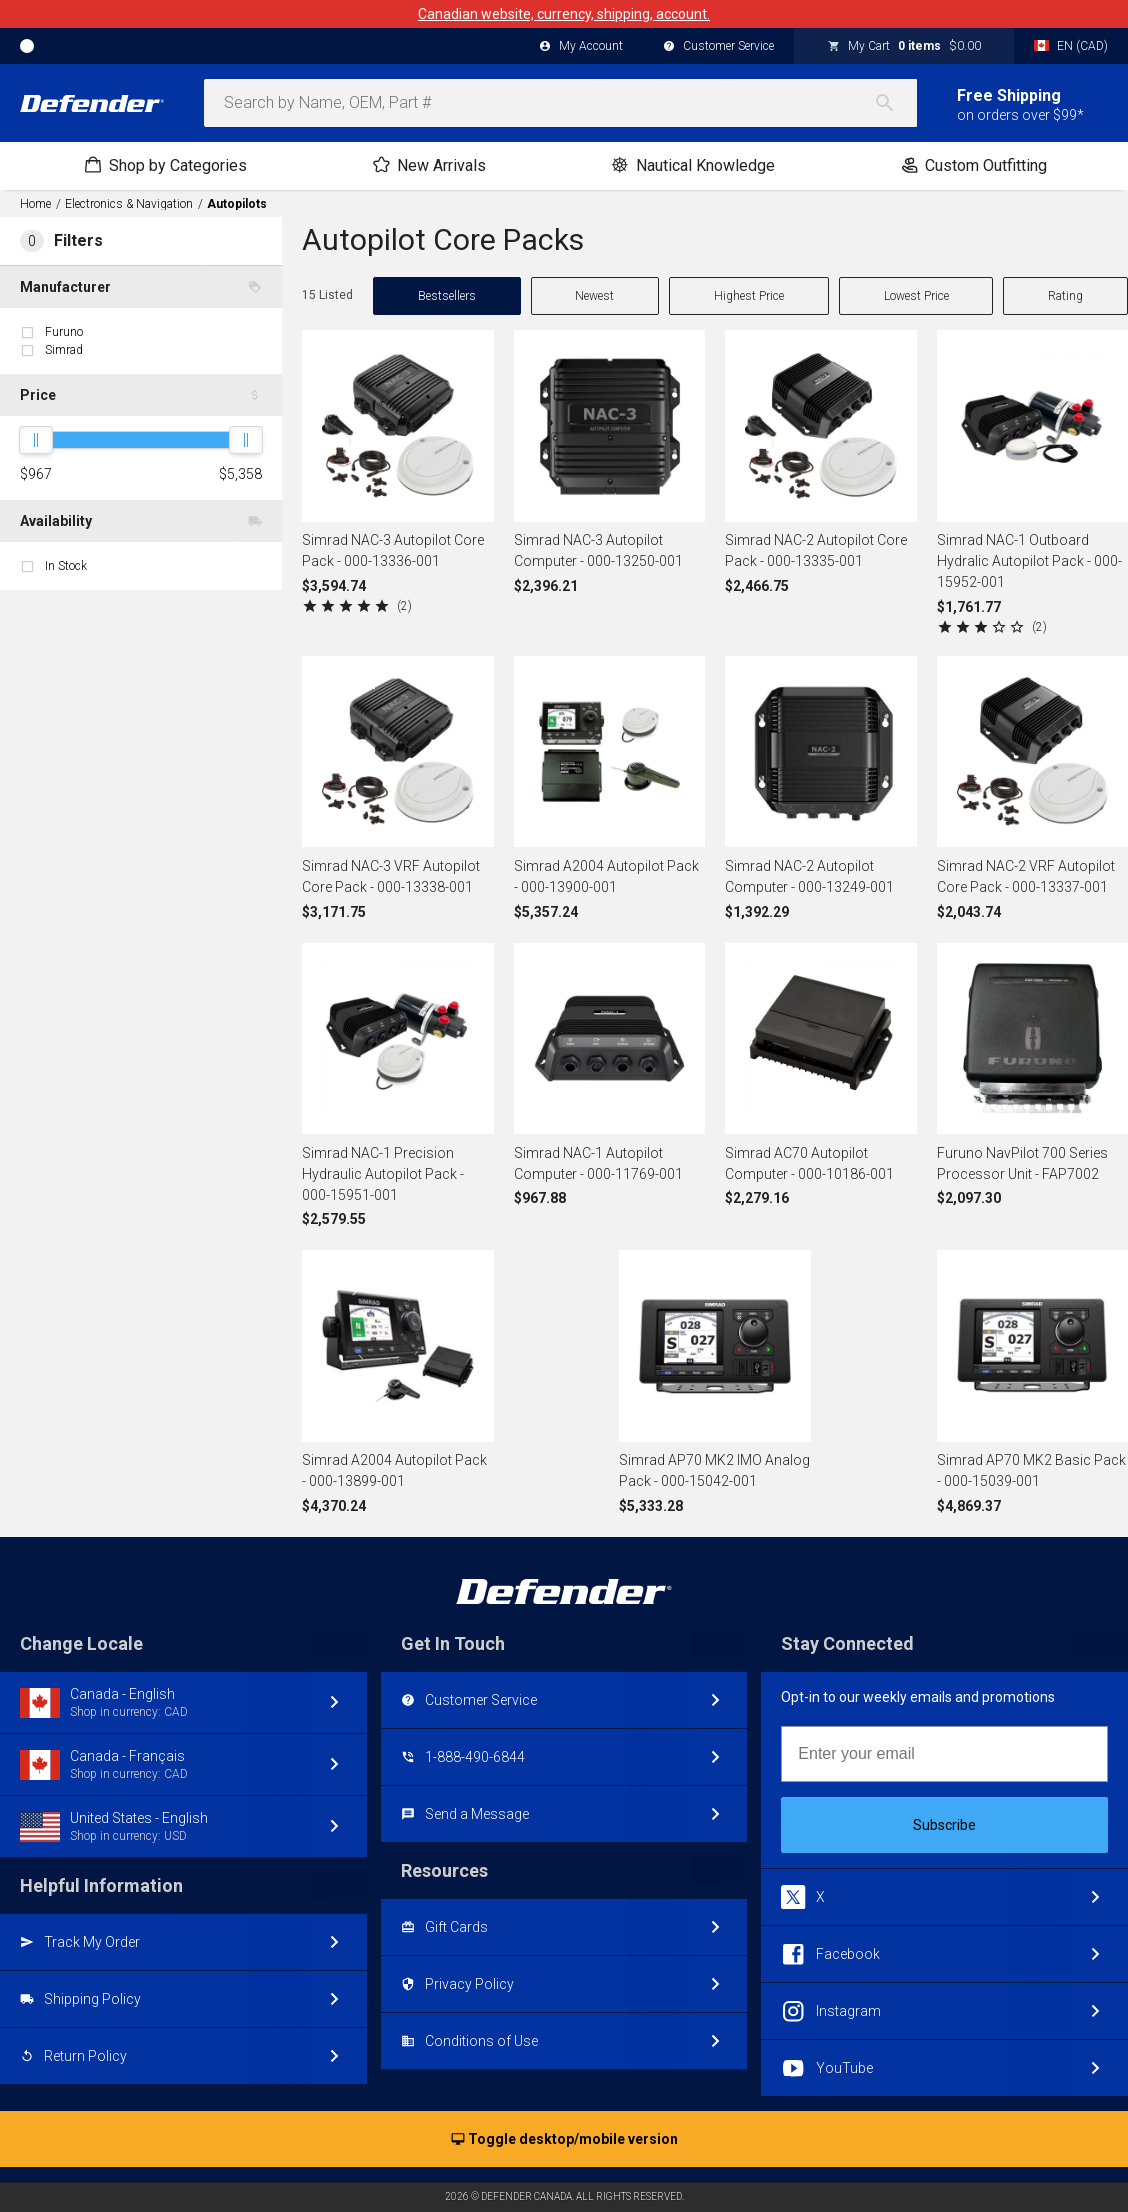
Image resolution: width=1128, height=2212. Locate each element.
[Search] (895, 103)
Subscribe (944, 1825)
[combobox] (560, 103)
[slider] (36, 440)
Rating (1065, 296)
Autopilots (237, 204)
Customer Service (718, 47)
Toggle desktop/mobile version (564, 2140)
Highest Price (749, 296)
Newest (594, 296)
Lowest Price (916, 296)
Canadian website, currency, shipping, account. (564, 14)
